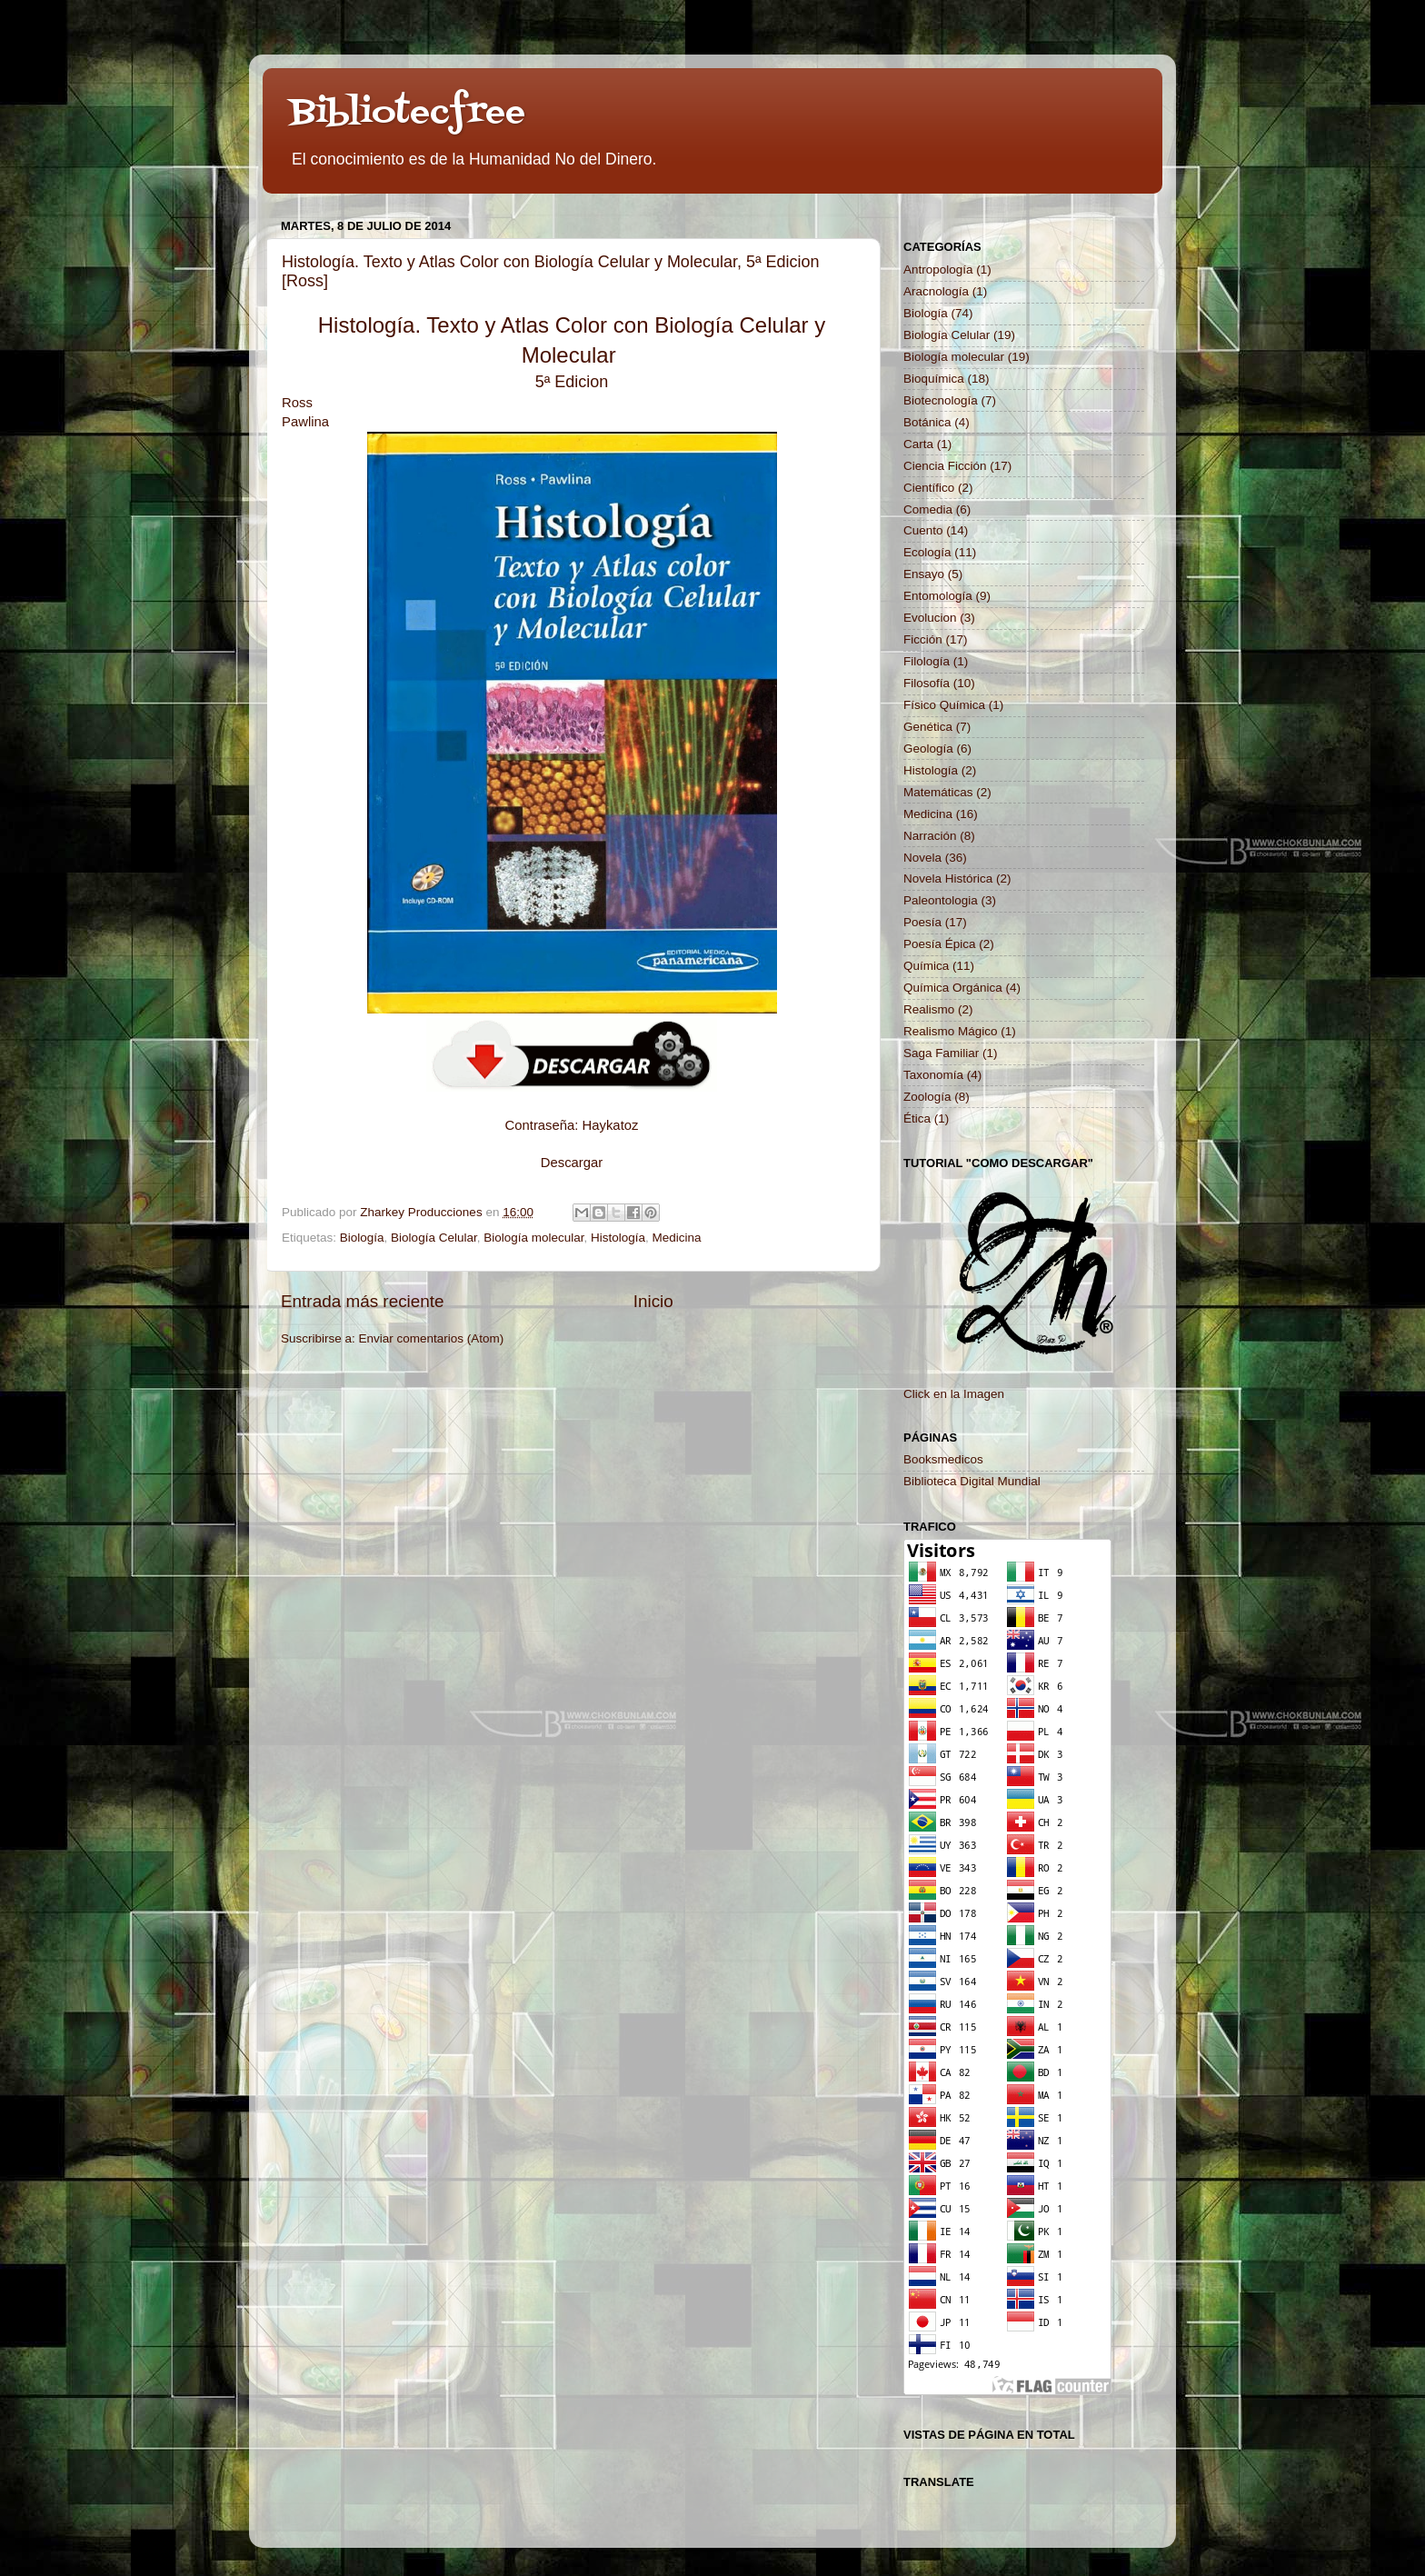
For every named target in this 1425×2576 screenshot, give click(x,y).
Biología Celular (434, 1237)
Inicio (653, 1301)
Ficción (922, 639)
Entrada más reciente (362, 1301)
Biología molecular (533, 1237)
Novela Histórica (947, 878)
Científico (928, 487)
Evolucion (930, 617)
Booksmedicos (943, 1459)
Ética (917, 1118)
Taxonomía (933, 1075)
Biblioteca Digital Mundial (972, 1481)
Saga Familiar (941, 1053)
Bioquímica (933, 378)
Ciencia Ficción (945, 466)
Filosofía (926, 683)
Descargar (572, 1162)
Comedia (927, 509)
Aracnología (936, 291)
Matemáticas (938, 792)
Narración (930, 836)
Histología (618, 1237)
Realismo (928, 1009)
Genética (927, 727)
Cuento (923, 530)
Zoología (927, 1096)
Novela (922, 857)
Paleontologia (940, 900)
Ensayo (923, 574)
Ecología (927, 552)
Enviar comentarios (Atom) (431, 1338)
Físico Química (944, 705)
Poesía (922, 922)
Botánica (927, 422)
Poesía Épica (939, 944)
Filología (926, 661)
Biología (362, 1237)
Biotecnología (940, 400)
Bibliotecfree (407, 113)
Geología (928, 748)
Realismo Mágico (950, 1031)
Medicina (677, 1237)
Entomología (937, 596)
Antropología (938, 269)
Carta (918, 444)
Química (926, 966)
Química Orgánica (952, 987)
